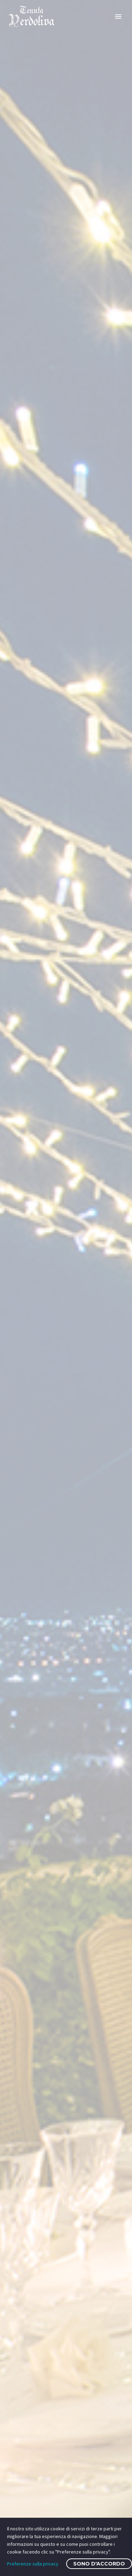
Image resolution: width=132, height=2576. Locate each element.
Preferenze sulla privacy (32, 2564)
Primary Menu (118, 16)
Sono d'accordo (99, 2564)
